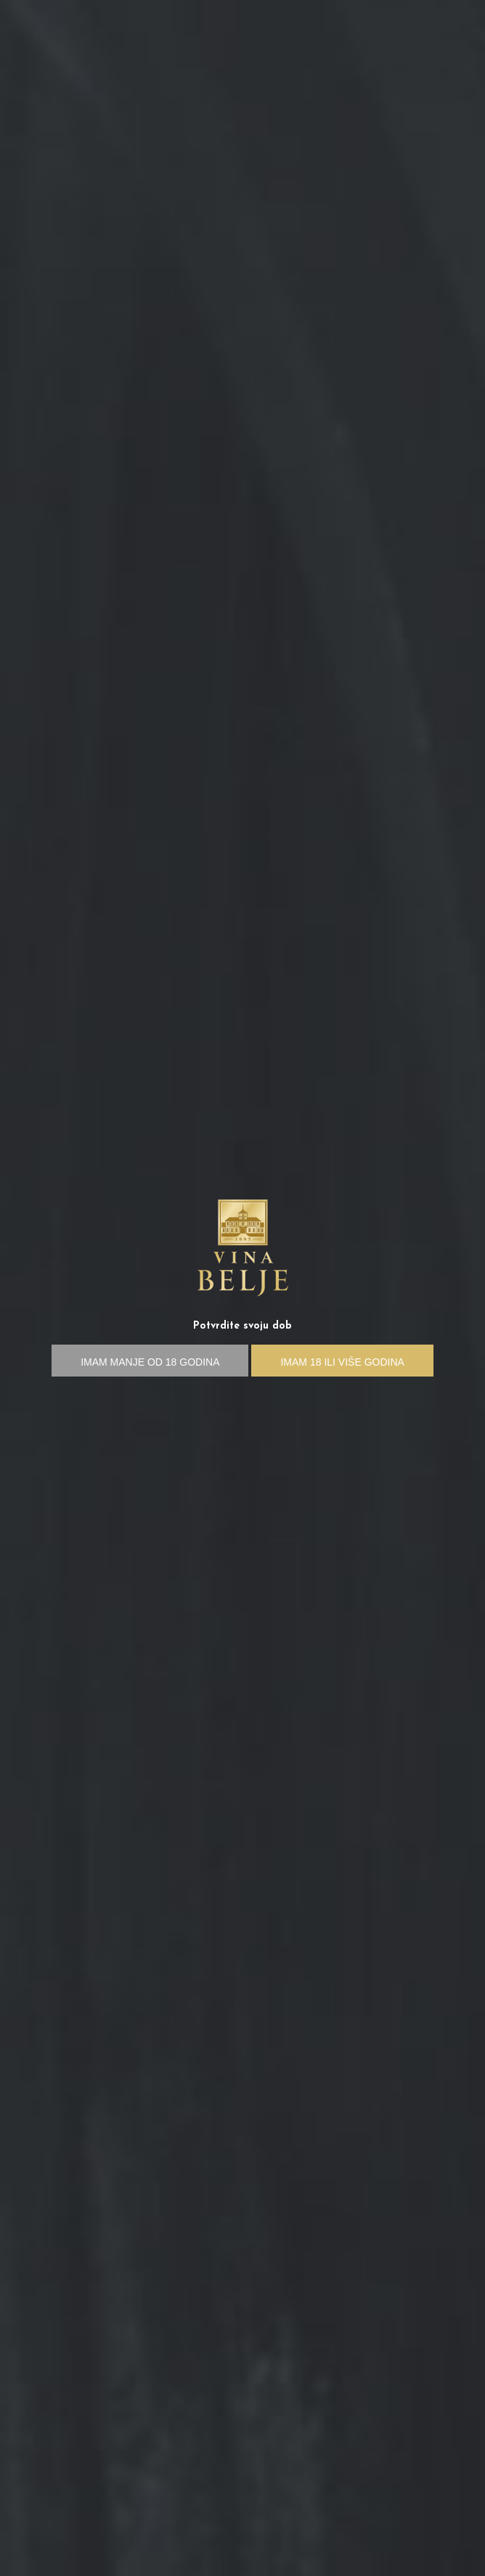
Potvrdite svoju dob (242, 1326)
